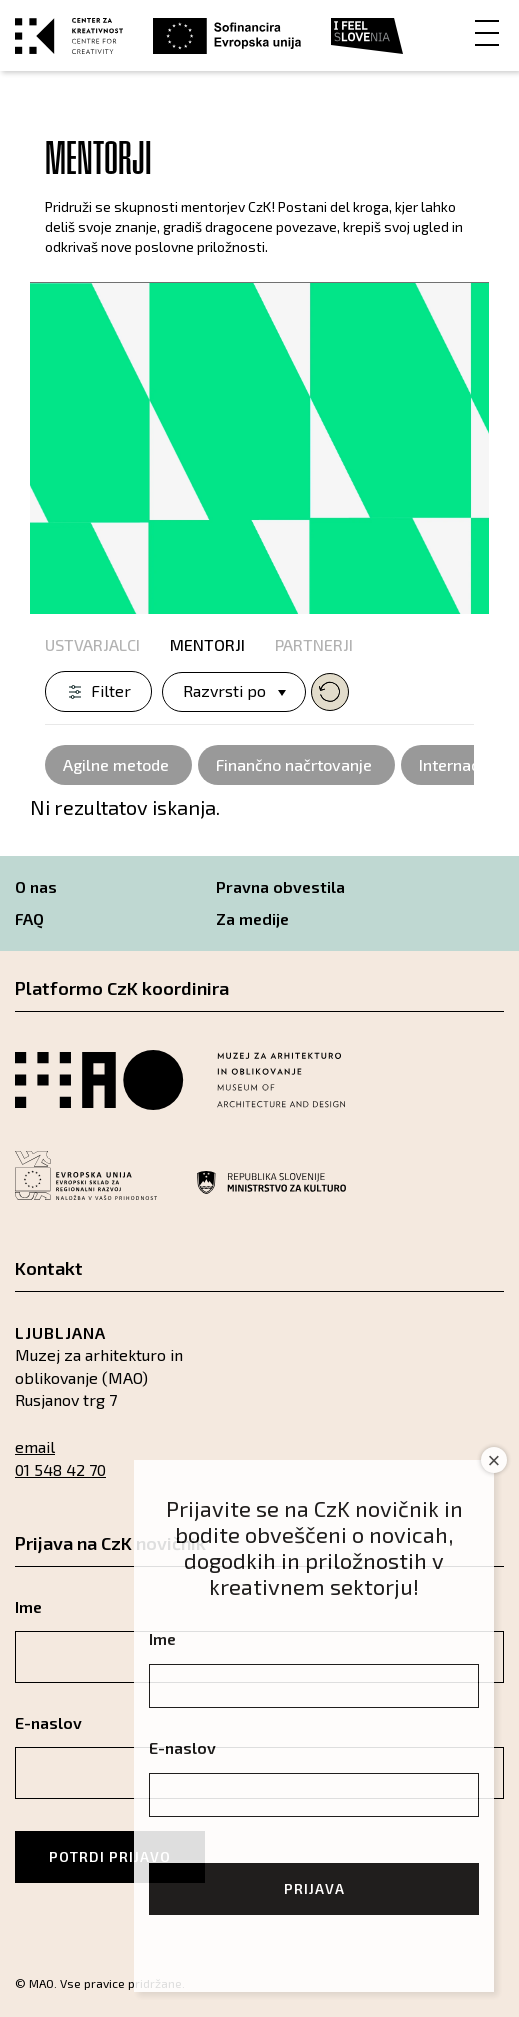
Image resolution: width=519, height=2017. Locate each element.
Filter (111, 690)
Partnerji (314, 644)
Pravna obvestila (280, 886)
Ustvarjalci (92, 644)
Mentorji (207, 644)
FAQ (29, 918)
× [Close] (494, 1460)
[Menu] (487, 31)
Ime (162, 1638)
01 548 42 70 (60, 1469)
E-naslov (182, 1747)
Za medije (252, 918)
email (35, 1446)
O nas (36, 886)
